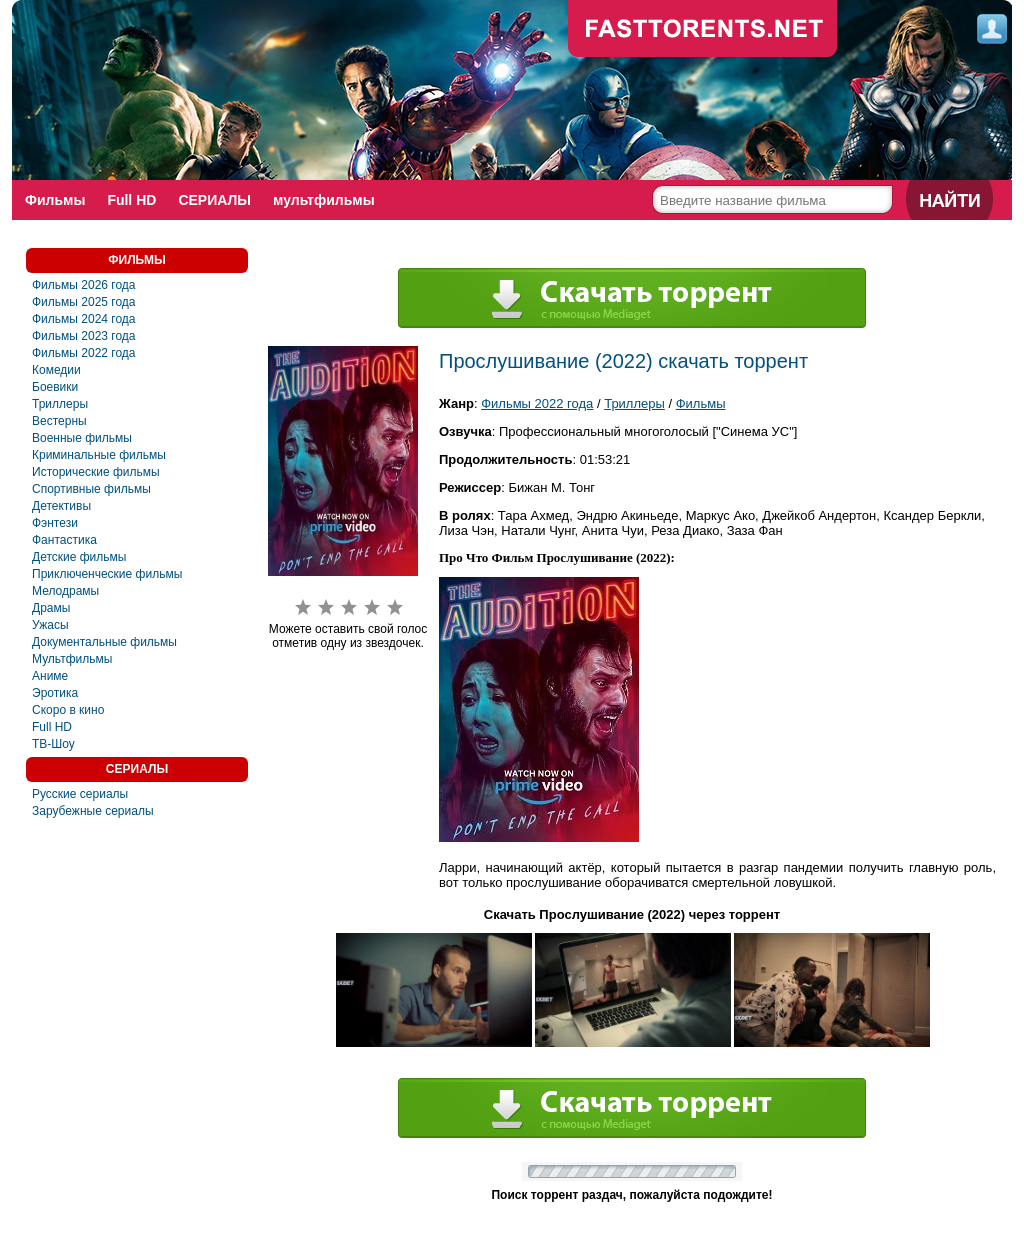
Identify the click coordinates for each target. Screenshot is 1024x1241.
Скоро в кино (68, 710)
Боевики (55, 387)
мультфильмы (324, 200)
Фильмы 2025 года (84, 302)
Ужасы (50, 625)
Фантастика (64, 540)
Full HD (131, 200)
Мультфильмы (72, 659)
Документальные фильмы (104, 642)
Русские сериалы (80, 794)
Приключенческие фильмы (107, 574)
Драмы (51, 608)
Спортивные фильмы (91, 489)
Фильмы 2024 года (84, 319)
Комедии (56, 370)
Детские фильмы (79, 557)
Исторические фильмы (96, 472)
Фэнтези (55, 523)
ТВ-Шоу (53, 744)
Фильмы (55, 200)
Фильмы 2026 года (84, 285)
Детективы (61, 506)
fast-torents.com (703, 30)
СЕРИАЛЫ (214, 200)
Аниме (50, 676)
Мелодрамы (65, 591)
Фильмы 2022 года (84, 353)
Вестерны (59, 421)
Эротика (55, 693)
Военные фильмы (82, 438)
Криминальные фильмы (99, 455)
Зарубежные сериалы (93, 811)
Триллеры (60, 404)
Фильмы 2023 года (84, 336)
